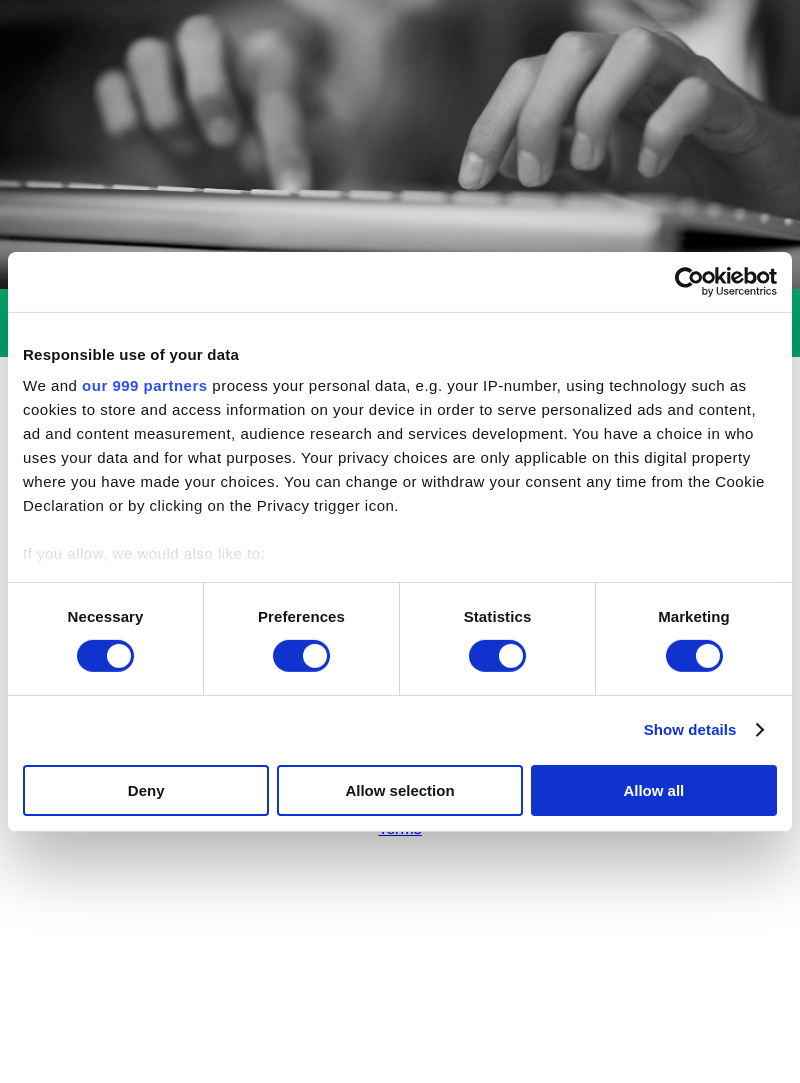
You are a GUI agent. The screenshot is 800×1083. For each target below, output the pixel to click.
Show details (690, 729)
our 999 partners (145, 385)
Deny (146, 790)
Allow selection (399, 790)
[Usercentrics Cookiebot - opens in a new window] (689, 281)
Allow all (653, 790)
